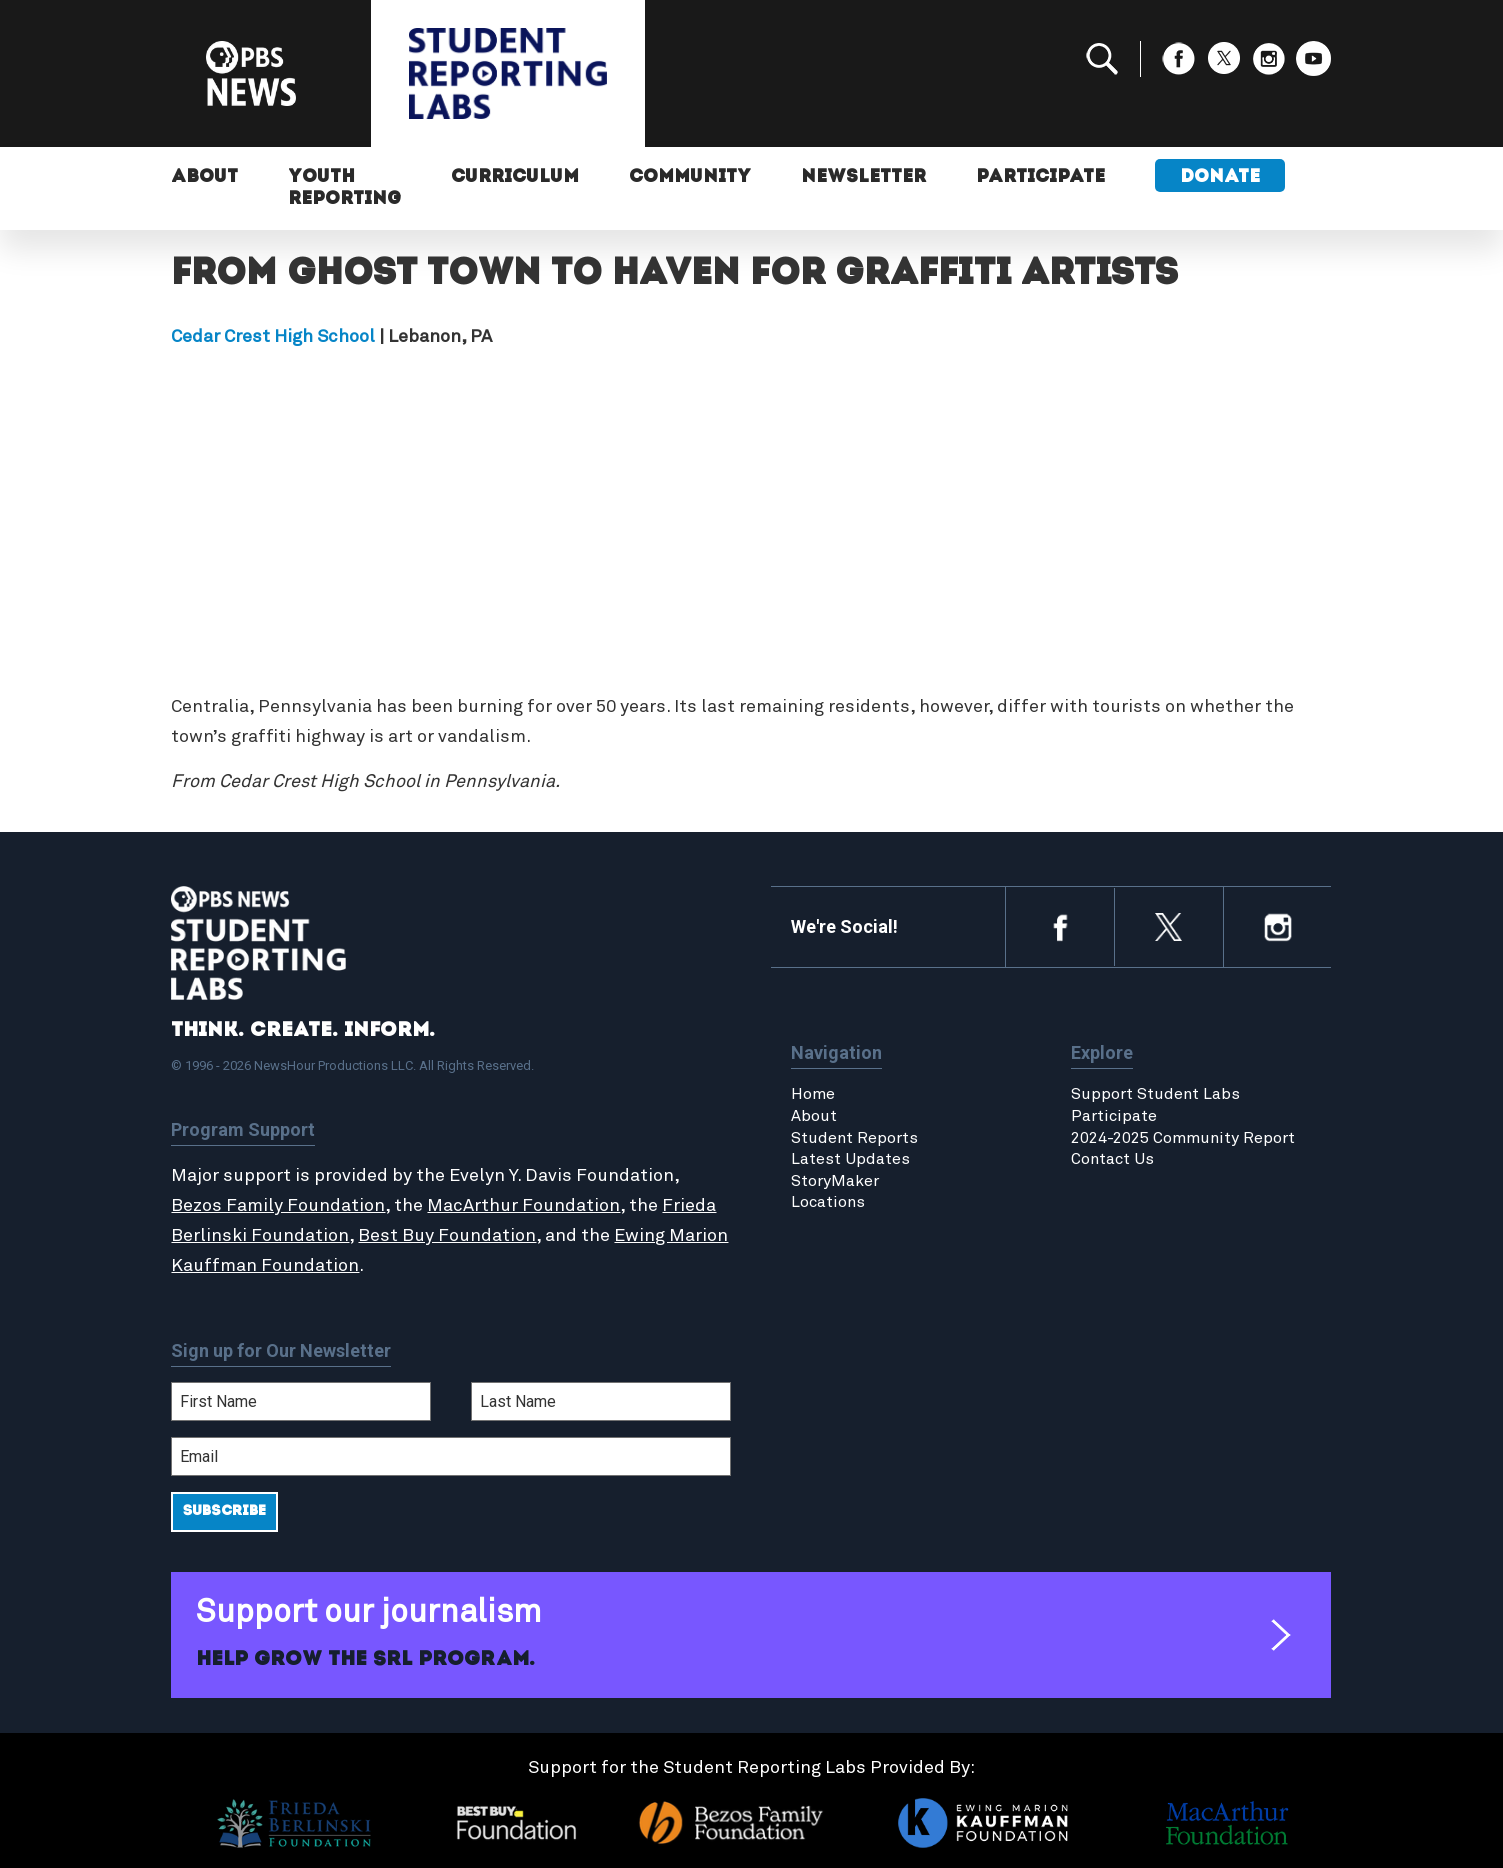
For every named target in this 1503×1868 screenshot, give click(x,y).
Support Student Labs (1155, 1094)
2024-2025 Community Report (1183, 1138)
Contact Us (1112, 1159)
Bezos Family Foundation (278, 1206)
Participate (1040, 177)
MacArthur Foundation (523, 1206)
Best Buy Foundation (447, 1236)
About (204, 177)
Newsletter (863, 177)
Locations (828, 1202)
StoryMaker (835, 1181)
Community (690, 177)
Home (813, 1094)
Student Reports (854, 1138)
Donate (1220, 177)
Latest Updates (850, 1159)
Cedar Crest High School (273, 337)
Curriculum (515, 177)
